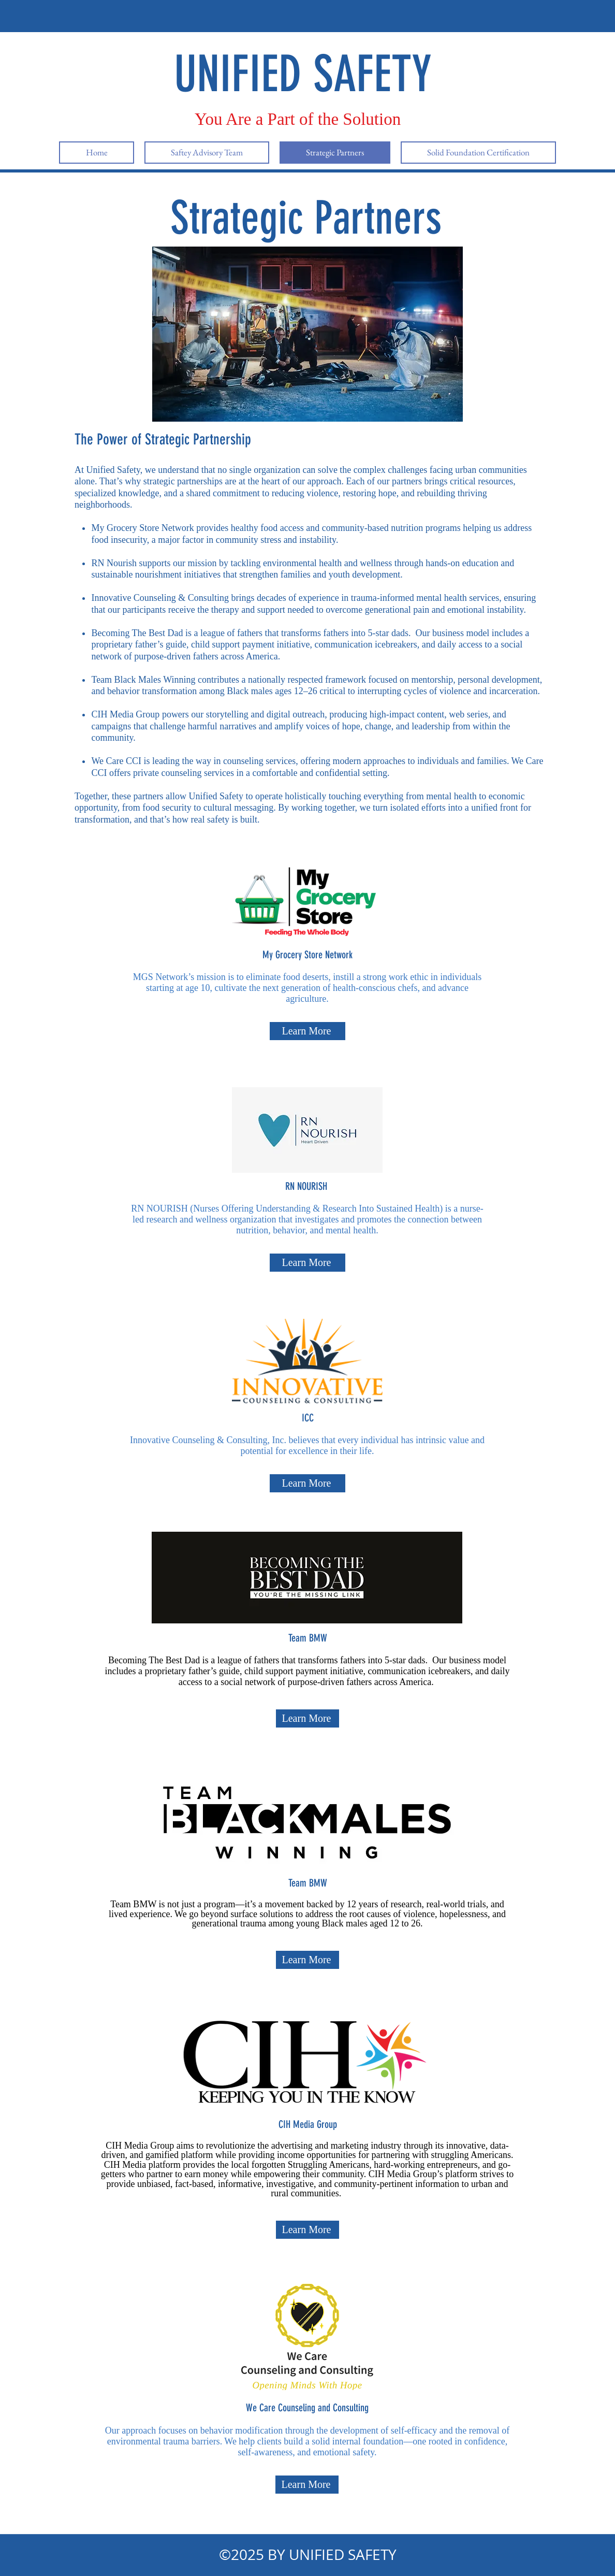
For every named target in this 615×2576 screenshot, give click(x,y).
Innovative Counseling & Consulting (160, 598)
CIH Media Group (125, 714)
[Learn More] (307, 1031)
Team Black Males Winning (143, 679)
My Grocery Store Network (142, 528)
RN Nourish (114, 563)
